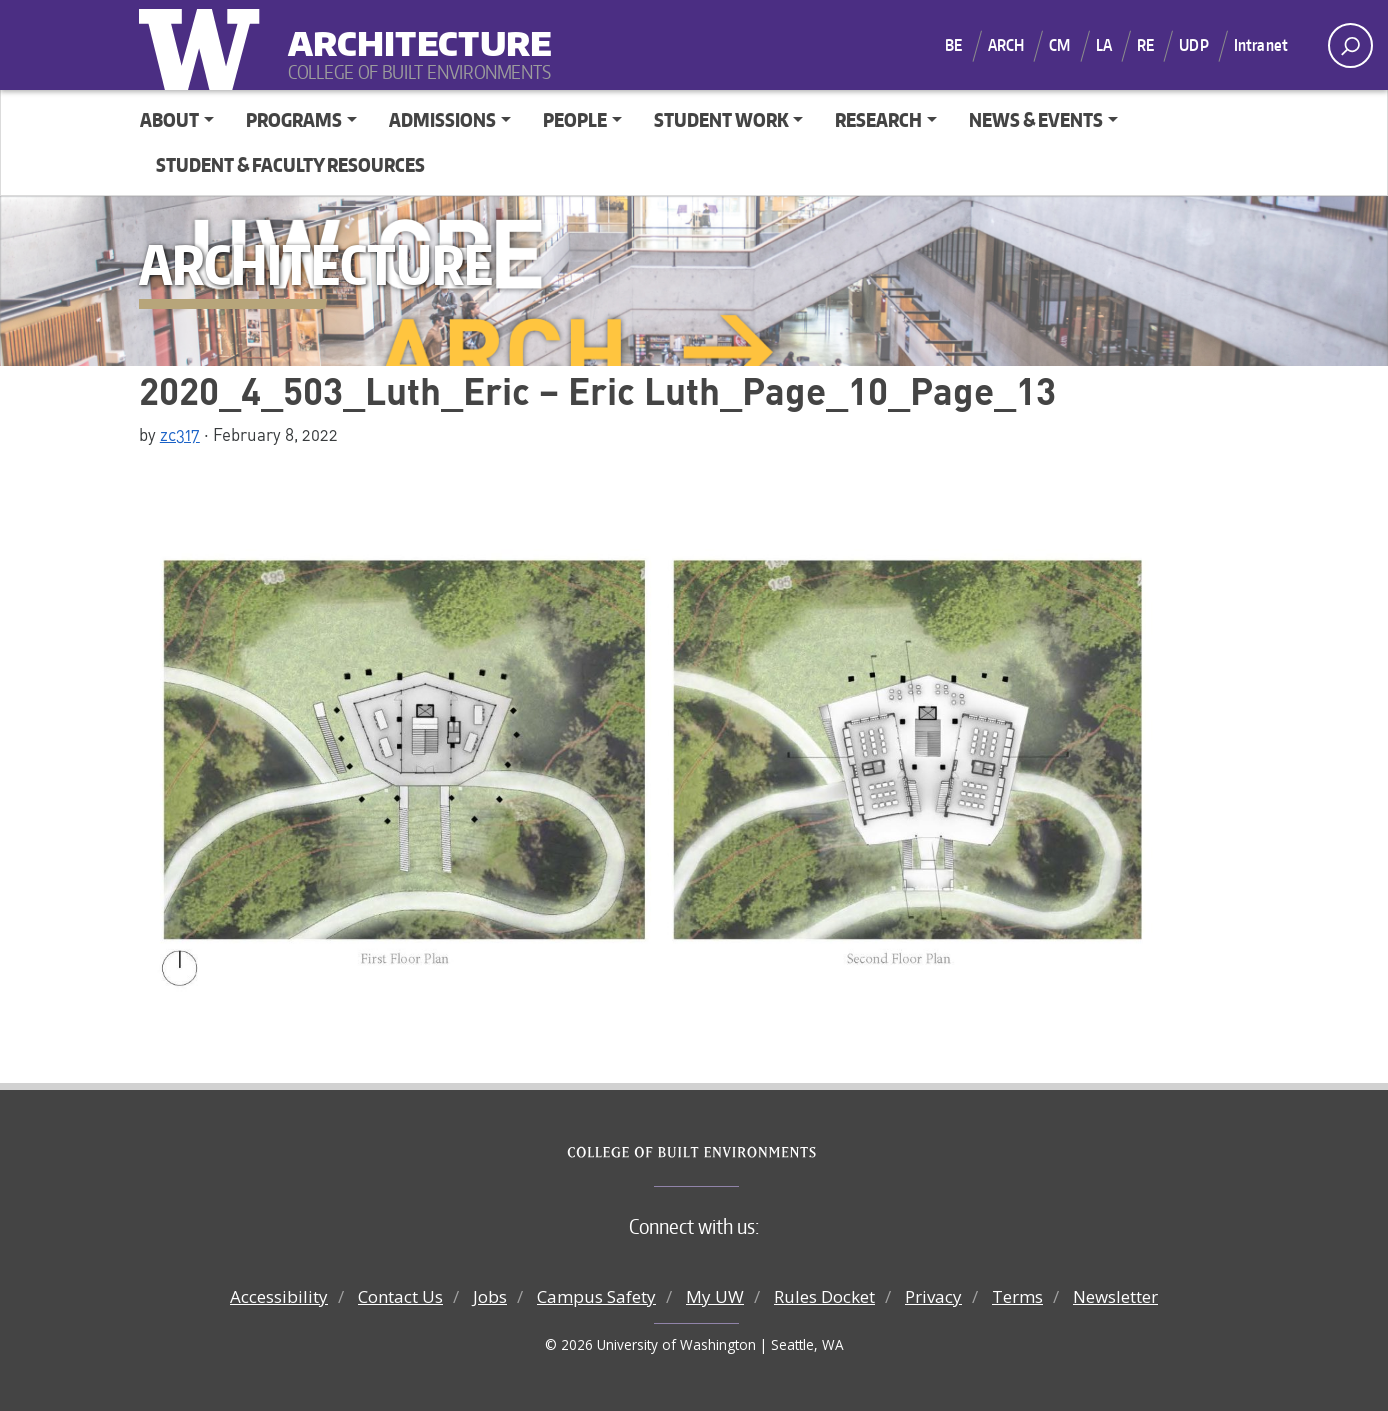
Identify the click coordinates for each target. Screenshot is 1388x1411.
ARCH (1006, 45)
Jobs (490, 1296)
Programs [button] (294, 119)
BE (953, 45)
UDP (1193, 45)
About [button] (169, 119)
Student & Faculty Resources (290, 164)
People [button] (575, 119)
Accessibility (279, 1296)
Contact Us (400, 1296)
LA (1104, 45)
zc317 (180, 434)
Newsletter (1115, 1296)
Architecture (412, 30)
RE (1145, 45)
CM (1059, 45)
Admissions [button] (442, 119)
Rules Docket (824, 1296)
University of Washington (204, 45)
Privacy (933, 1296)
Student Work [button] (721, 119)
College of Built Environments (734, 1153)
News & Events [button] (1036, 119)
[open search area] (1350, 45)
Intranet (1261, 45)
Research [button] (878, 119)
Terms (1017, 1296)
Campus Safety (596, 1296)
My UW (715, 1296)
